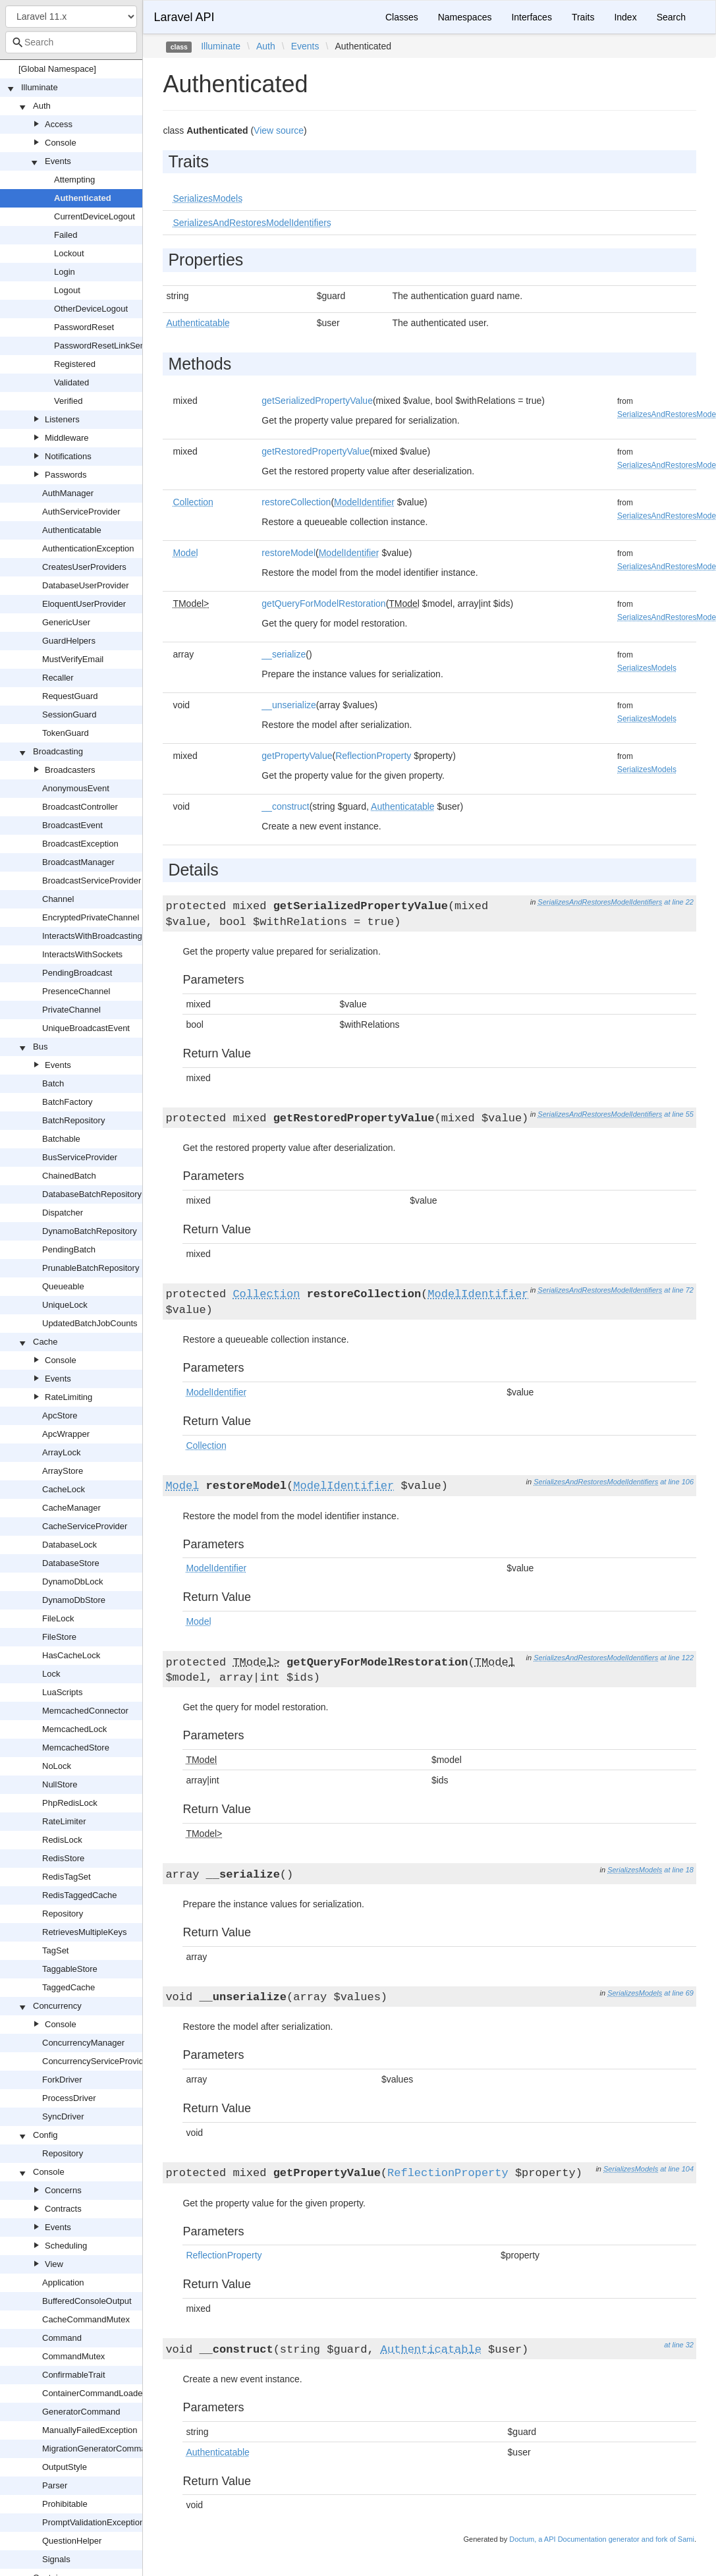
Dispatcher (62, 1213)
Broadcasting (58, 751)
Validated (71, 382)
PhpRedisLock (69, 1803)
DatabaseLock (69, 1545)
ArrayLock (61, 1452)
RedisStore (63, 1858)
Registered (75, 364)
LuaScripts (62, 1692)
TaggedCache (68, 1987)
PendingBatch (69, 1249)
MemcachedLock (74, 1729)
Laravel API (183, 17)
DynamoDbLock (72, 1581)
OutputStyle (64, 2467)
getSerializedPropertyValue (317, 400)
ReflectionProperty (373, 755)
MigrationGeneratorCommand (98, 2448)
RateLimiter (64, 1821)
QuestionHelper (71, 2541)
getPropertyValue (297, 755)
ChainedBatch (69, 1176)
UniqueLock (65, 1305)
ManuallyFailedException (90, 2430)
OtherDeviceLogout (91, 309)
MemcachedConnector (85, 1711)
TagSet (55, 1950)
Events (58, 161)
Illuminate (39, 87)
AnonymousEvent (75, 788)
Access (58, 124)
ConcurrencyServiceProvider (96, 2061)
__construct (285, 806)
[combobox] (71, 42)
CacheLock (63, 1489)
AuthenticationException (88, 548)
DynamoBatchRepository (89, 1231)
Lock (51, 1674)
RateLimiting (68, 1397)
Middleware (66, 438)
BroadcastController (80, 807)
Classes (401, 17)
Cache (45, 1342)
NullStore (59, 1784)
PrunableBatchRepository (90, 1268)
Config (45, 2135)
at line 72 (679, 1290)
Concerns (63, 2190)
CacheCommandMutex (86, 2319)
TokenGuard (65, 733)
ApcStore (59, 1415)
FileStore (59, 1637)
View (54, 2264)
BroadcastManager (78, 862)
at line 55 (679, 1114)
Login (64, 272)
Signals (56, 2559)
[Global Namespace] (57, 69)
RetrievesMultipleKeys (84, 1932)
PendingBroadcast (77, 973)
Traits (583, 17)
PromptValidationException (93, 2522)
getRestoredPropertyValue (316, 451)
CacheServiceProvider (84, 1526)
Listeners (62, 419)
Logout (67, 290)
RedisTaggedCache (79, 1895)
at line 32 (679, 2345)
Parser (54, 2485)
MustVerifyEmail (72, 659)
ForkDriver (62, 2080)
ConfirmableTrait (73, 2375)
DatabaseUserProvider (85, 585)
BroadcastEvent (72, 825)
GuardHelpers (69, 641)
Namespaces (465, 17)
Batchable (61, 1139)
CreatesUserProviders (84, 567)
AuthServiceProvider (81, 512)
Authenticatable (71, 530)
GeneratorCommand (81, 2412)
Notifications (68, 456)
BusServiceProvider (79, 1157)
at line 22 (679, 902)
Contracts (63, 2209)
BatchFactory (67, 1102)
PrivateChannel (71, 1010)
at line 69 (679, 1993)
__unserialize (289, 705)
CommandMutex (73, 2356)
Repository (62, 1913)
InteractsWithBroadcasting (92, 936)
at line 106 (677, 1482)
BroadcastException (80, 844)
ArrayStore (62, 1471)
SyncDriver (63, 2116)
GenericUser (66, 622)
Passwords (66, 475)
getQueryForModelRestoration (323, 603)
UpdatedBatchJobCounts (90, 1323)
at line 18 (679, 1870)
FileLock (58, 1618)
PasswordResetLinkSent (101, 345)
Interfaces (531, 17)
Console (60, 143)
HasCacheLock (71, 1655)
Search (671, 17)
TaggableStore (69, 1969)
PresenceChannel (76, 991)
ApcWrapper (66, 1434)
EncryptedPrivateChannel (90, 917)
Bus (40, 1046)
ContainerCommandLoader (94, 2393)
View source (279, 130)
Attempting (74, 179)
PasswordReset (84, 327)
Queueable (63, 1286)
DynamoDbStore (73, 1600)
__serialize (284, 654)
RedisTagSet (66, 1877)
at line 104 (677, 2169)
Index (625, 17)
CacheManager (71, 1508)
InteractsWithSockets (82, 954)
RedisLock (62, 1840)
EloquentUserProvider (84, 604)
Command (62, 2338)
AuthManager (68, 493)
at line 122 (677, 1658)
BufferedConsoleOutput (87, 2301)
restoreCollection (296, 502)
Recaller (58, 678)
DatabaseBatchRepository (92, 1194)
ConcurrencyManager (83, 2043)
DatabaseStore (70, 1563)
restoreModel (289, 552)
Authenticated (82, 198)
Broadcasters (70, 770)
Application (63, 2282)
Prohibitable (65, 2504)
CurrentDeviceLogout (94, 216)
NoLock (56, 1766)
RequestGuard (70, 696)
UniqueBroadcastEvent (86, 1028)
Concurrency (57, 2006)
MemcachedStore (75, 1747)
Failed (65, 235)
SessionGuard (69, 714)
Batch (53, 1083)
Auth (42, 106)
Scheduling (66, 2246)
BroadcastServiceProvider (91, 880)
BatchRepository (73, 1120)
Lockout (69, 253)
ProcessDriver (69, 2098)
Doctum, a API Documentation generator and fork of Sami (601, 2539)
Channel (58, 899)
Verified (68, 401)
